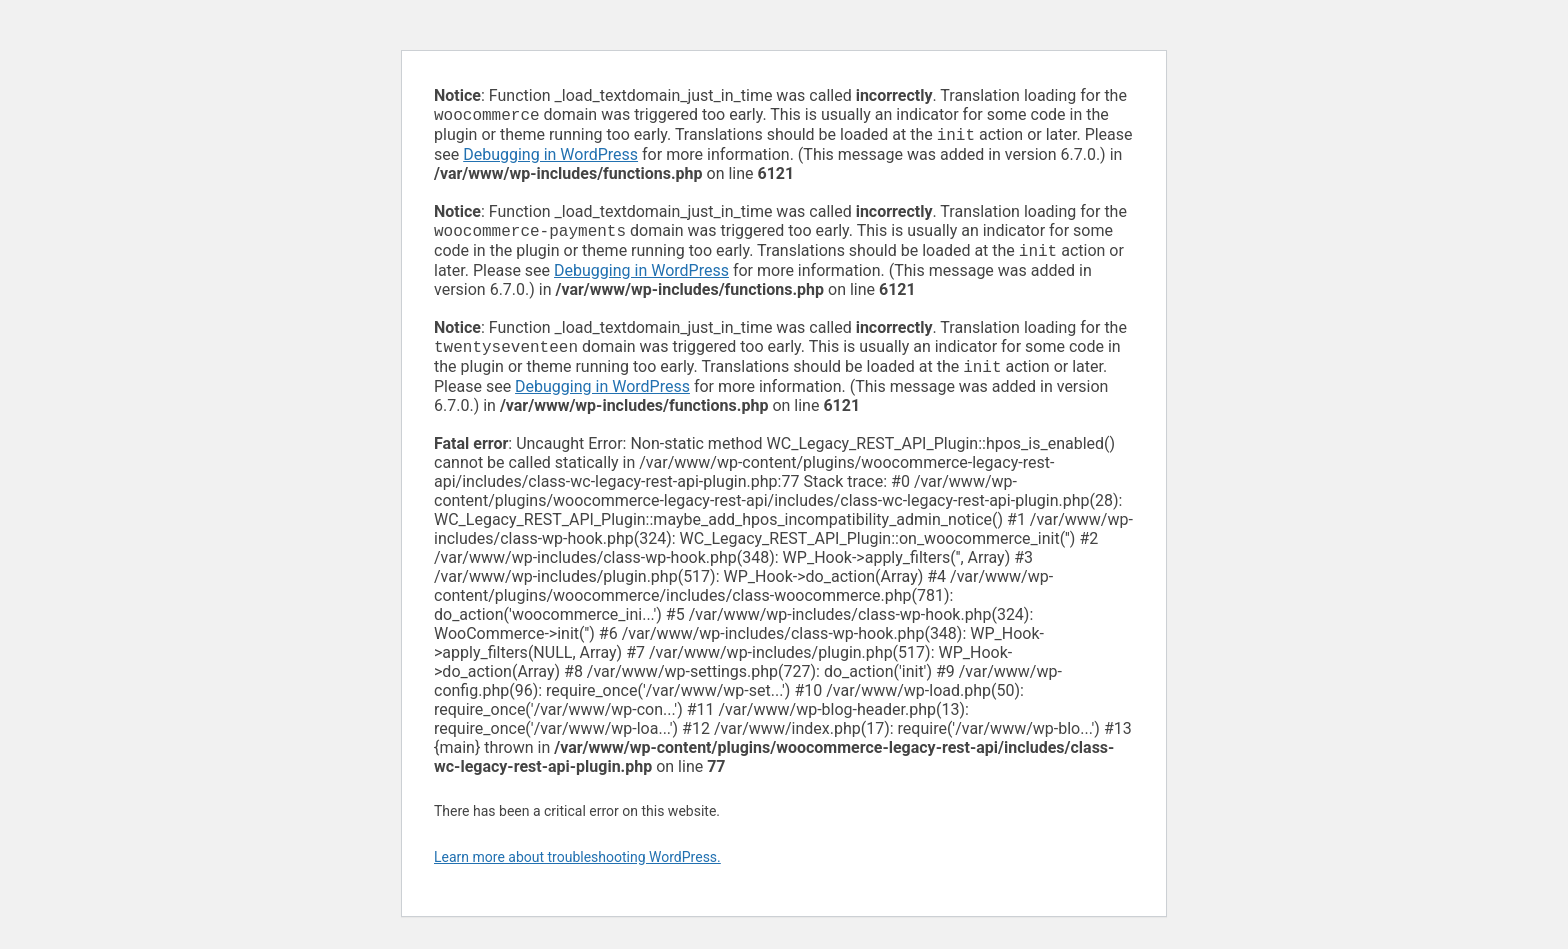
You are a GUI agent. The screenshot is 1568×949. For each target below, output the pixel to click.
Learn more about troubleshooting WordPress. (577, 869)
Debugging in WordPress (550, 158)
